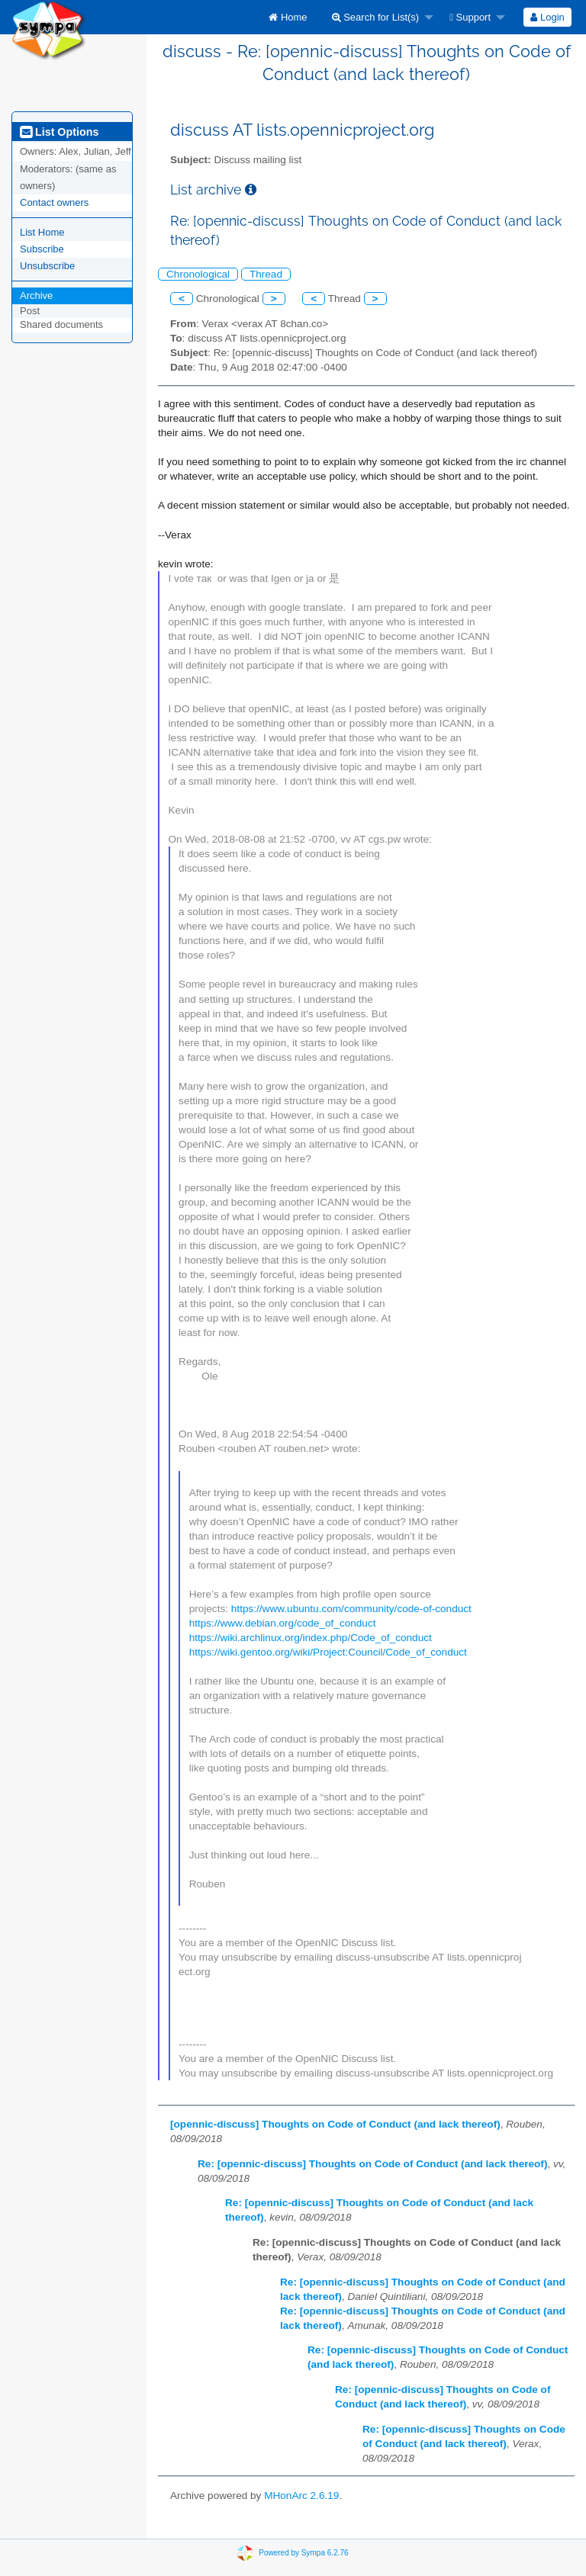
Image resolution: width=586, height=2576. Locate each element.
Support (470, 17)
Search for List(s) (376, 17)
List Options (59, 132)
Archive (36, 295)
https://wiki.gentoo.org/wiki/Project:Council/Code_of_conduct (328, 1652)
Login (547, 17)
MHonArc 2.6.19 (301, 2495)
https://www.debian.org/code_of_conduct (282, 1623)
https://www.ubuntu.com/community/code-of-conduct (351, 1608)
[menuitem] (287, 17)
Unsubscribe (47, 265)
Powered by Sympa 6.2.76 (303, 2553)
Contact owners (54, 202)
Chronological (198, 274)
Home (288, 17)
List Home (42, 232)
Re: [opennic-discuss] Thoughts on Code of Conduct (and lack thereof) (372, 2164)
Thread (266, 274)
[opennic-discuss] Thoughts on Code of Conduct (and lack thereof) (335, 2124)
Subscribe (42, 249)
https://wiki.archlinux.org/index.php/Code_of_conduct (310, 1637)
